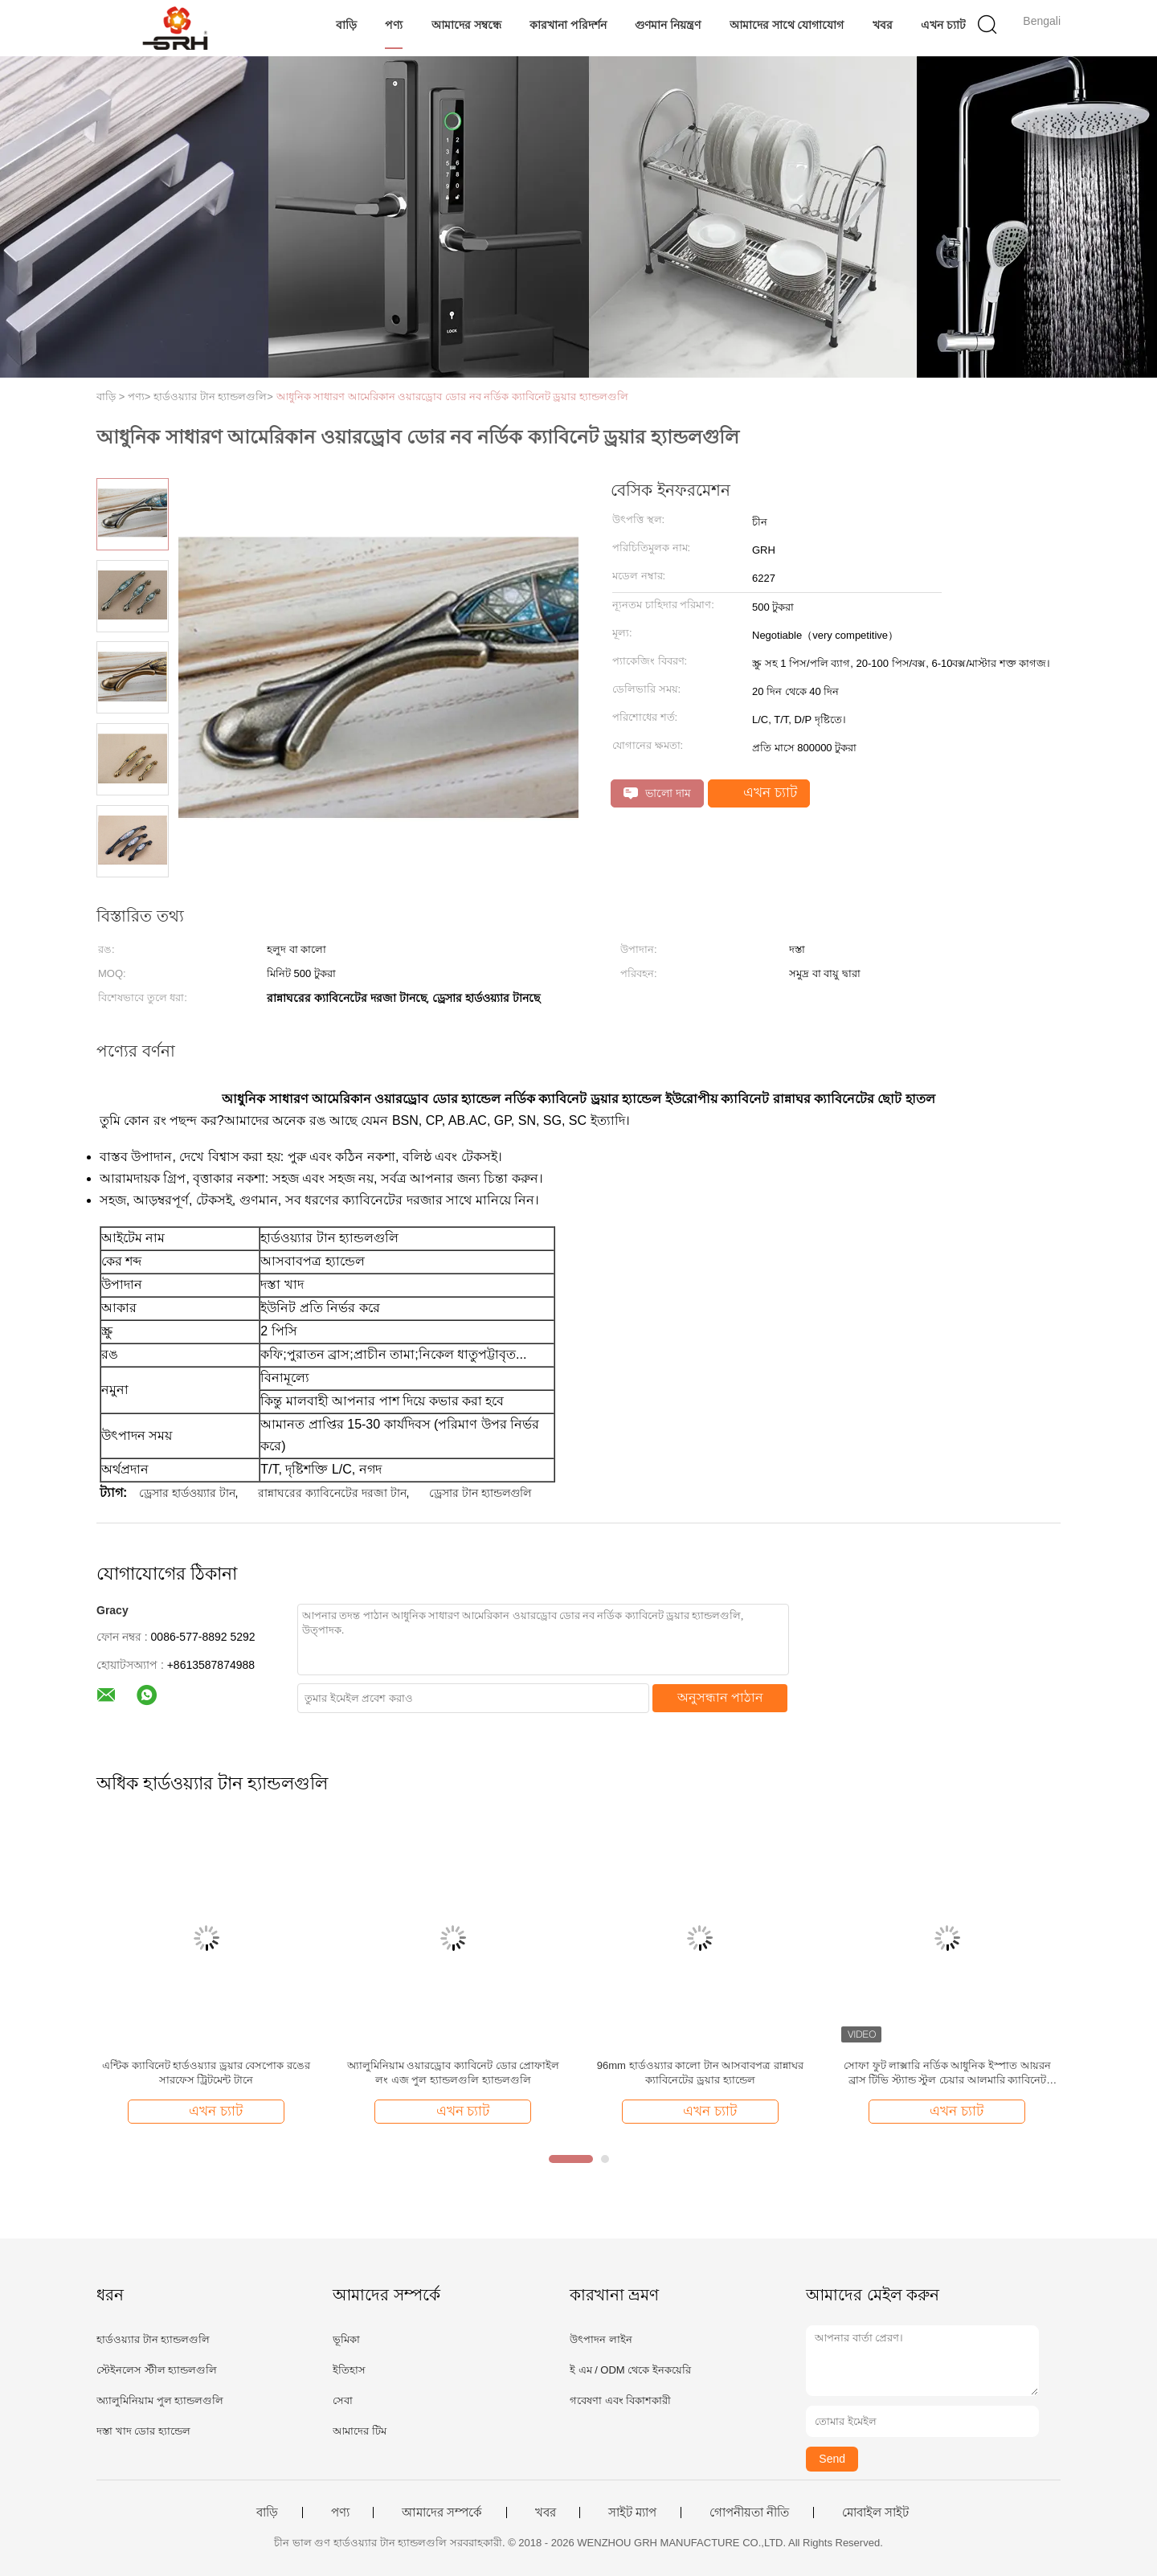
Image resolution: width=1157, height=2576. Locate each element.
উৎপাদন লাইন (601, 2339)
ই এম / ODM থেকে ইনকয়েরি (630, 2370)
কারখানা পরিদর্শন (568, 24)
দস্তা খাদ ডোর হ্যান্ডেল (143, 2431)
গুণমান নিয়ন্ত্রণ (668, 24)
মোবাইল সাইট (875, 2512)
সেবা (343, 2400)
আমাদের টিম (359, 2431)
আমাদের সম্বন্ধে (466, 24)
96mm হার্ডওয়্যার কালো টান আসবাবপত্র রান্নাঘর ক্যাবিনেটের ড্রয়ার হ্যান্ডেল (700, 2072)
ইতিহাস (349, 2370)
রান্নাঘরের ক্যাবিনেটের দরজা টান (332, 1492)
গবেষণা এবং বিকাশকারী (620, 2400)
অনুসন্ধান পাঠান (720, 1697)
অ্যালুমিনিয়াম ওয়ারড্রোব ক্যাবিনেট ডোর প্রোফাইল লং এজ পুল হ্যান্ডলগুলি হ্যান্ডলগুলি (453, 2072)
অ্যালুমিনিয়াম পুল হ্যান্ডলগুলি (159, 2400)
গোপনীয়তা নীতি (749, 2512)
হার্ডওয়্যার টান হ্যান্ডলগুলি (153, 2339)
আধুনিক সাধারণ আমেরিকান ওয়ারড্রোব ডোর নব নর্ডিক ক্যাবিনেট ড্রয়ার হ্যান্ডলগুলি (452, 396)
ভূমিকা (346, 2339)
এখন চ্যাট (943, 24)
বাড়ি (346, 24)
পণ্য (394, 24)
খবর (883, 24)
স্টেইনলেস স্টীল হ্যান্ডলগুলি (156, 2370)
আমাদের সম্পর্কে (442, 2512)
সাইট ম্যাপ (632, 2512)
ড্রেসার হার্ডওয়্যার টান (187, 1492)
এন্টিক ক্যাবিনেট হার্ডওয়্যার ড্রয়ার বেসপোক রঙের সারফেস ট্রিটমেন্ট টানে (206, 2072)
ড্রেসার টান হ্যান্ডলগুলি (480, 1492)
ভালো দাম (657, 793)
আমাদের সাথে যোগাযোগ (787, 24)
